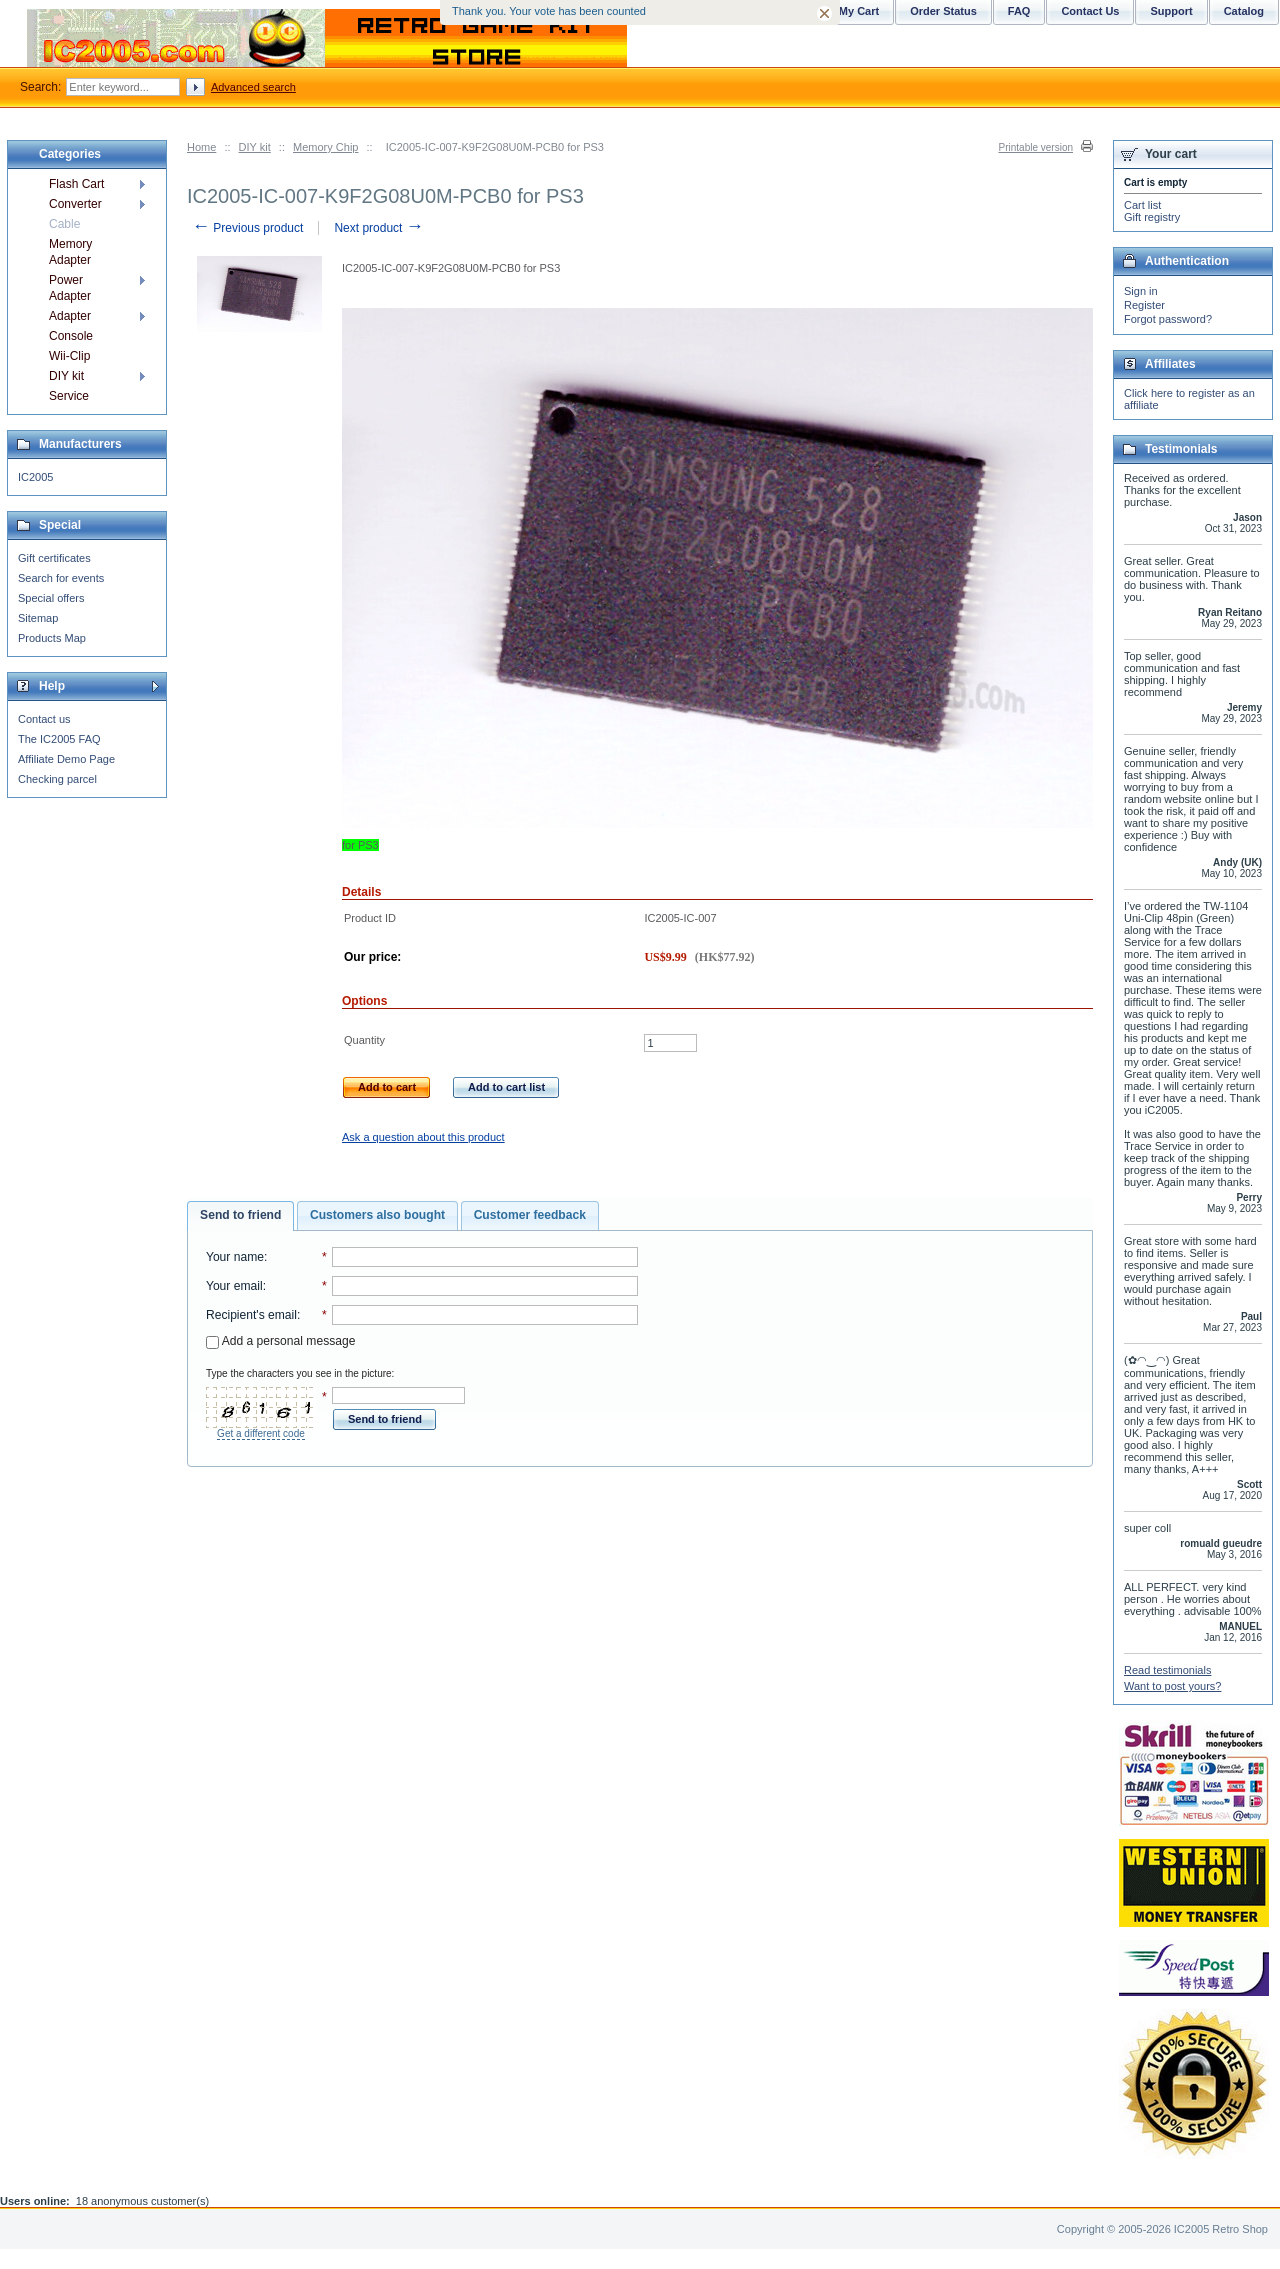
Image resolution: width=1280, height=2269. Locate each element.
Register (1144, 305)
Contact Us (1090, 11)
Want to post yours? (1172, 1686)
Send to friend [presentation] (240, 1215)
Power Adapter (70, 288)
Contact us (44, 719)
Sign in (1141, 291)
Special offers (51, 598)
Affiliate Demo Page (66, 759)
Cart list (1142, 205)
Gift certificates (54, 558)
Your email (234, 1286)
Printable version (1036, 147)
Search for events (61, 578)
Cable (64, 224)
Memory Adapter (70, 252)
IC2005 (35, 477)
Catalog (1244, 11)
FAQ (1019, 11)
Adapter (70, 316)
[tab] (240, 1216)
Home (201, 147)
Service (69, 396)
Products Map (52, 638)
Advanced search (253, 87)
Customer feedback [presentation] (530, 1215)
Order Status (943, 11)
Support (1171, 11)
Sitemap (38, 618)
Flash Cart (76, 184)
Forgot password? (1168, 319)
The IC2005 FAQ (59, 739)
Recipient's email (251, 1315)
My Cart (859, 11)
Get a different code (261, 1433)
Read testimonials (1167, 1670)
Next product (378, 228)
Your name (235, 1257)
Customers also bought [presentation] (377, 1215)
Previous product (247, 228)
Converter (75, 204)
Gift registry (1152, 217)
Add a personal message (280, 1341)
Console (71, 336)
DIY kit (255, 147)
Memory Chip (325, 147)
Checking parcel (57, 779)
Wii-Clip (69, 356)
